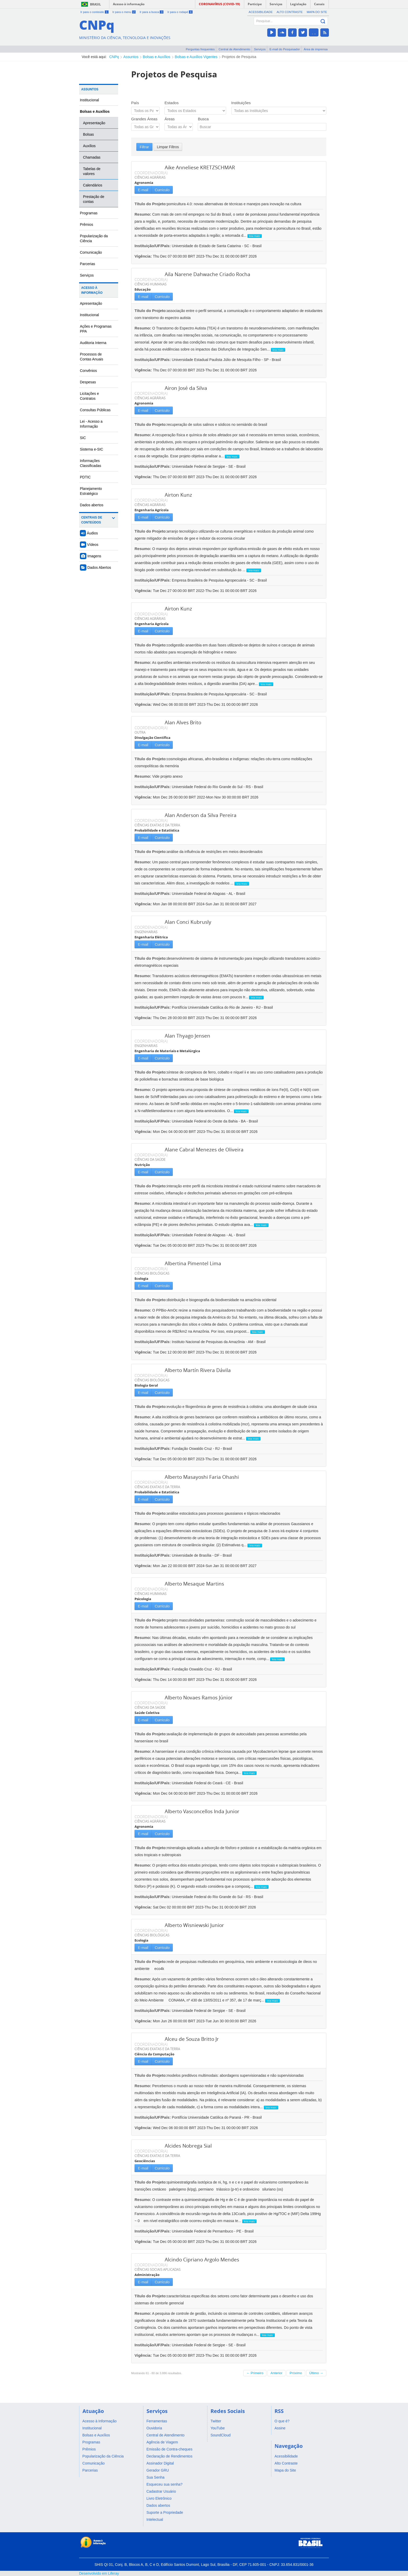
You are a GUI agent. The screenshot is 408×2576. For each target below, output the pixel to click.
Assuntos (130, 57)
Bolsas (88, 134)
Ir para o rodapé (179, 12)
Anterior (277, 2373)
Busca (203, 119)
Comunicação (91, 252)
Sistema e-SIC (91, 449)
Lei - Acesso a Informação (91, 423)
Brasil (95, 4)
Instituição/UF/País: (153, 246)
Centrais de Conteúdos (91, 520)
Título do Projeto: (151, 204)
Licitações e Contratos (89, 396)
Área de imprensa (316, 49)
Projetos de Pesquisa (239, 57)
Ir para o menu (124, 12)
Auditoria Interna (93, 343)
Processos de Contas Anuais (91, 356)
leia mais (254, 236)
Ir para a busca (151, 12)
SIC (83, 438)
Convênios (88, 371)
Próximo (296, 2373)
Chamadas (91, 157)
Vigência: (144, 256)
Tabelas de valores (91, 171)
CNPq (114, 57)
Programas (89, 213)
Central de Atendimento (234, 49)
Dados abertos (91, 505)
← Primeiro (254, 2373)
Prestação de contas (93, 199)
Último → (316, 2373)
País (135, 103)
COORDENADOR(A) (151, 173)
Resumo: (143, 214)
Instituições (241, 103)
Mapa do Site (317, 12)
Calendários (92, 185)
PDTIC (85, 477)
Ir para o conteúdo (94, 12)
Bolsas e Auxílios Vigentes (196, 57)
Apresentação (94, 123)
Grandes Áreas (144, 119)
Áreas (169, 119)
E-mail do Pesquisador (285, 49)
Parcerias (87, 264)
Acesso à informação (128, 4)
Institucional (89, 100)
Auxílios (89, 146)
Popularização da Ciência (94, 238)
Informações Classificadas (90, 463)
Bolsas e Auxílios (156, 57)
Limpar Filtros (168, 147)
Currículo (162, 190)
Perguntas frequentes (200, 49)
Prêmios (86, 224)
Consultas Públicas (95, 410)
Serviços (260, 49)
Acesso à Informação (92, 290)
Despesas (88, 382)
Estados (171, 103)
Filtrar (144, 147)
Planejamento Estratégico (91, 491)
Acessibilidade (261, 12)
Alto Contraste (290, 12)
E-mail (143, 190)
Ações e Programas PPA (96, 328)
